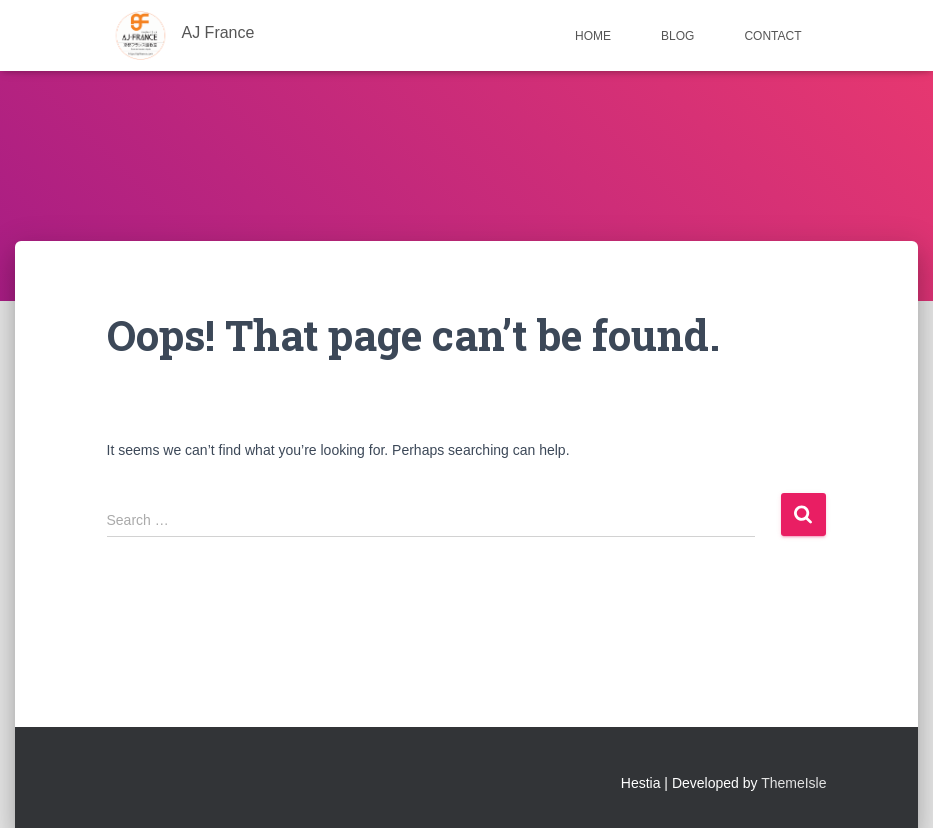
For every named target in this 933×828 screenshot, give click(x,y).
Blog (677, 36)
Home (593, 36)
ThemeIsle (793, 783)
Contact (772, 36)
